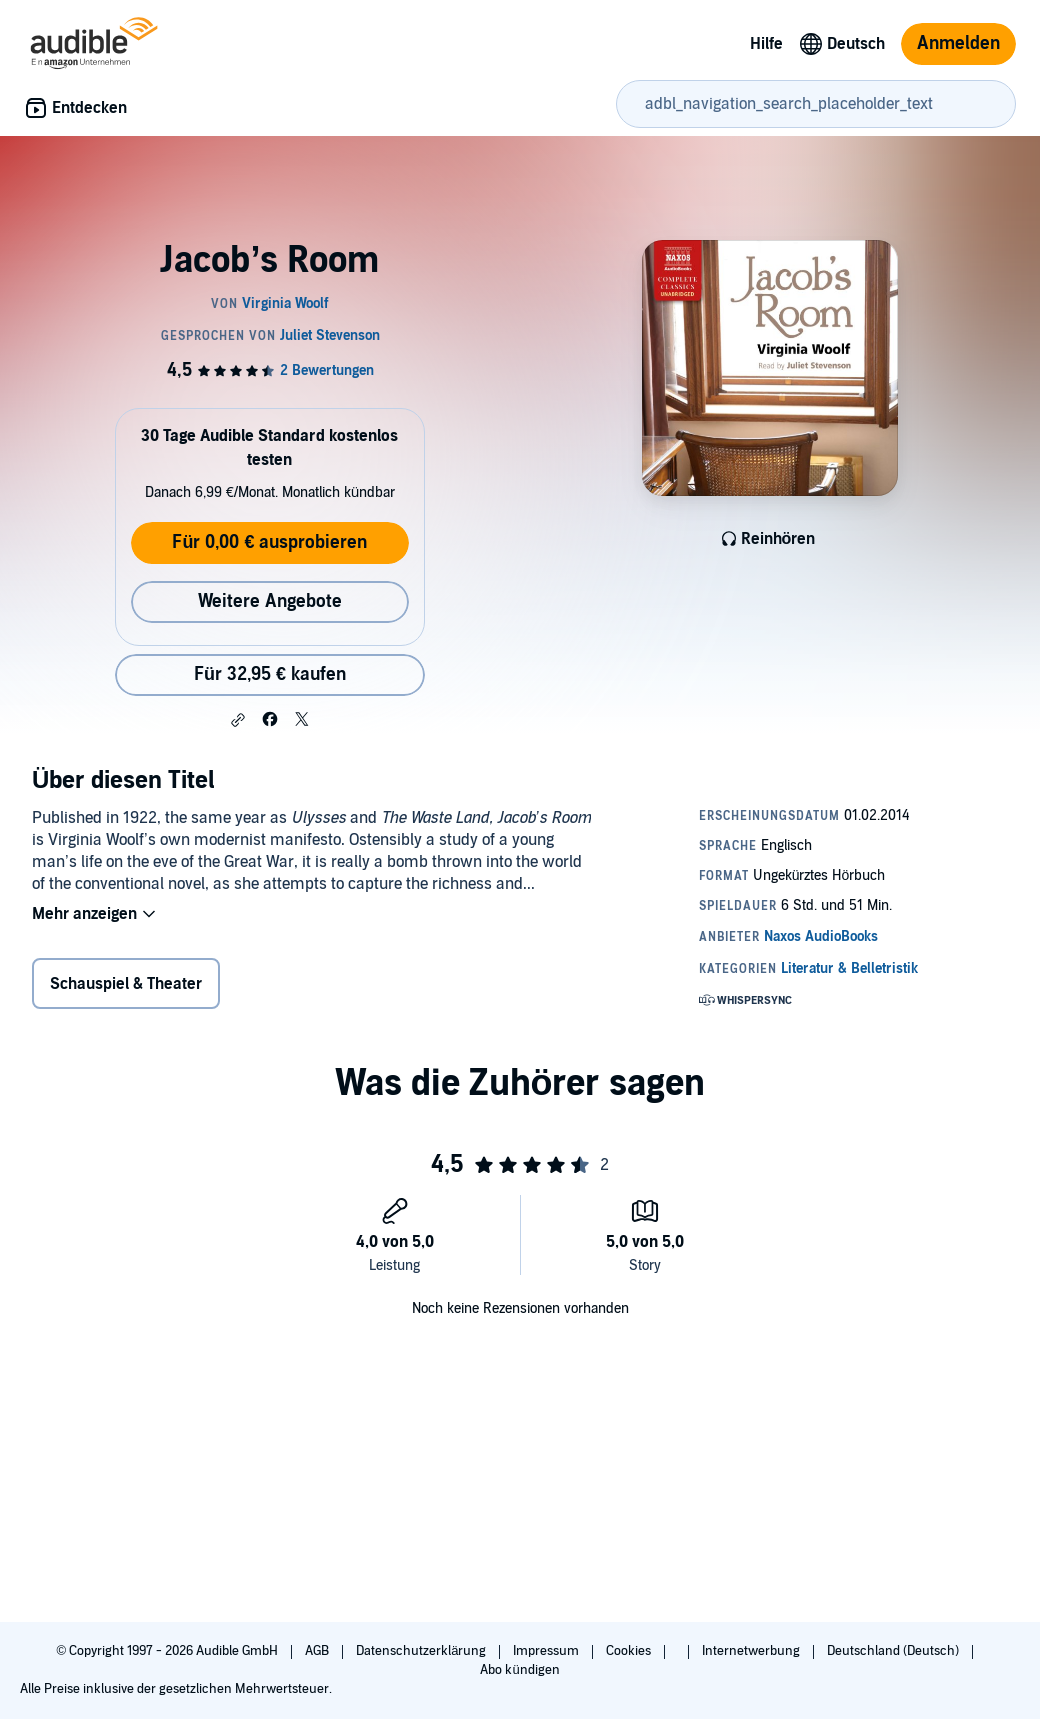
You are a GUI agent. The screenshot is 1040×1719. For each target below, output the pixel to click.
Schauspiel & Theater (126, 984)
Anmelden (958, 43)
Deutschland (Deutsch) (894, 1651)
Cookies (630, 1651)
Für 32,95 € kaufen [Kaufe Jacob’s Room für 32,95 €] (270, 674)
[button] (238, 720)
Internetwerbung (752, 1651)
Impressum (547, 1651)
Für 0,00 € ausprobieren (269, 542)
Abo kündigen (519, 1670)
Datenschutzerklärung (422, 1651)
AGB (318, 1651)
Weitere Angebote (270, 601)
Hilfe (766, 44)
